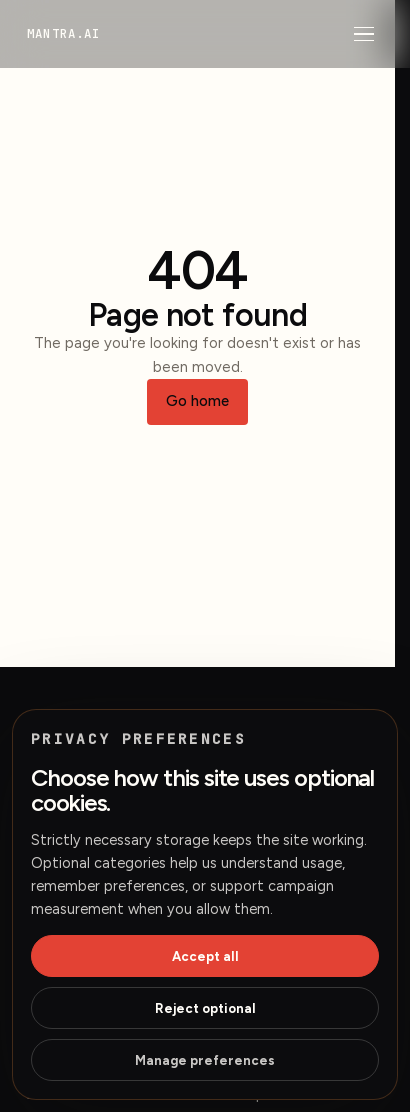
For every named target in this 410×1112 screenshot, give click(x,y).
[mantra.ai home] (64, 33)
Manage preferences (205, 1060)
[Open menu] (364, 34)
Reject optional (205, 1008)
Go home (197, 401)
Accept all (205, 956)
